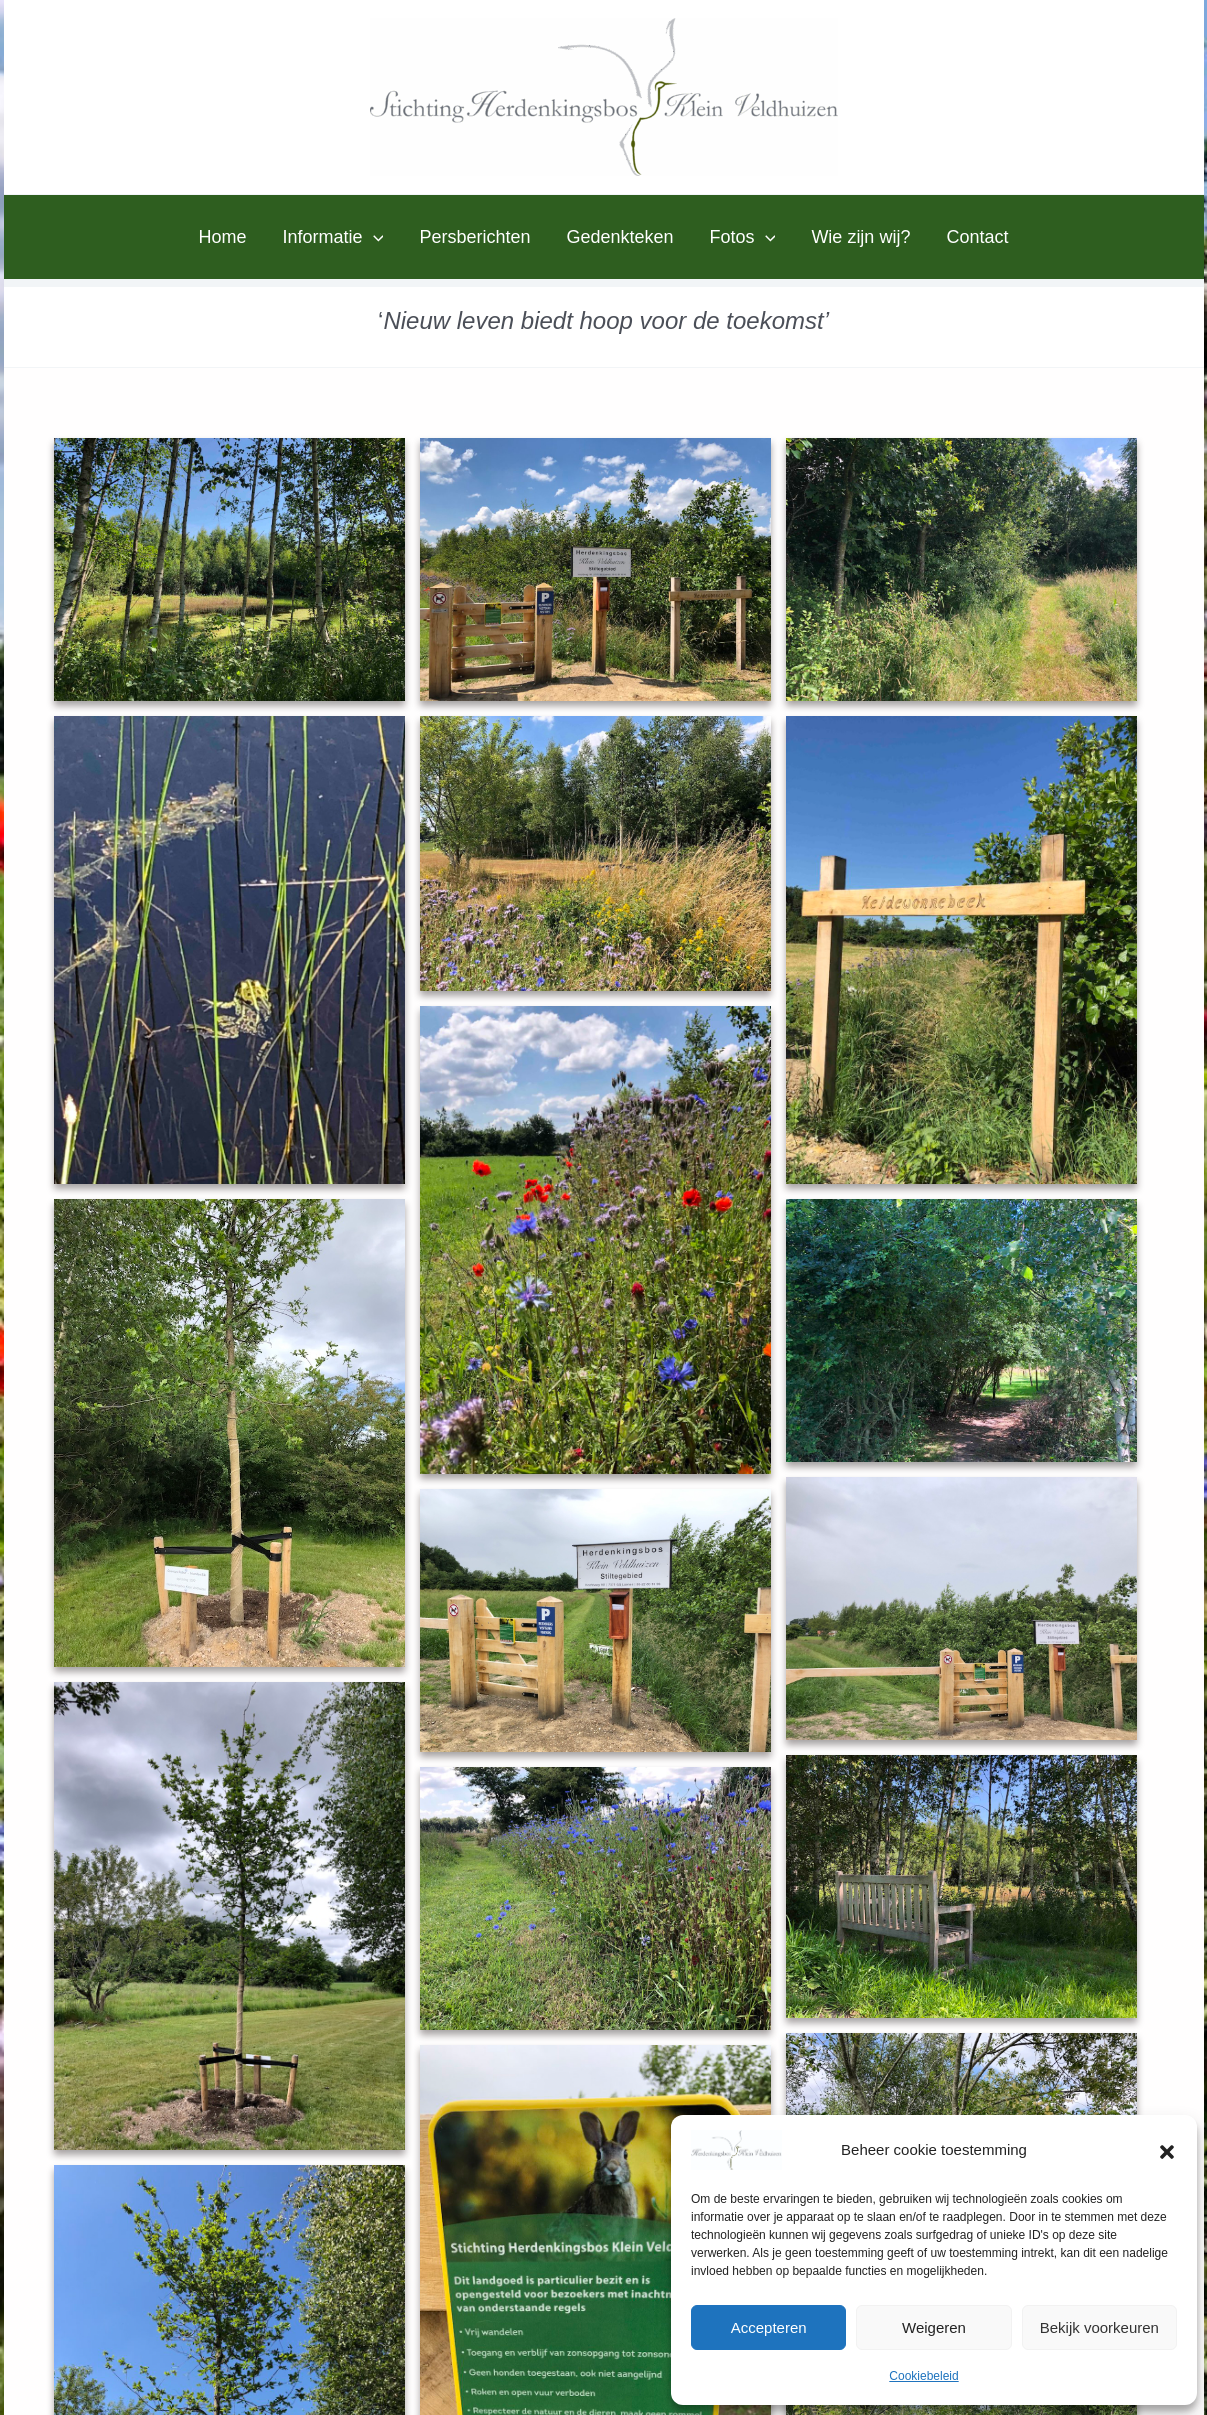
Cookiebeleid (923, 2376)
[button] (1167, 2150)
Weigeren (934, 2327)
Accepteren (769, 2327)
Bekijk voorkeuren (1099, 2327)
